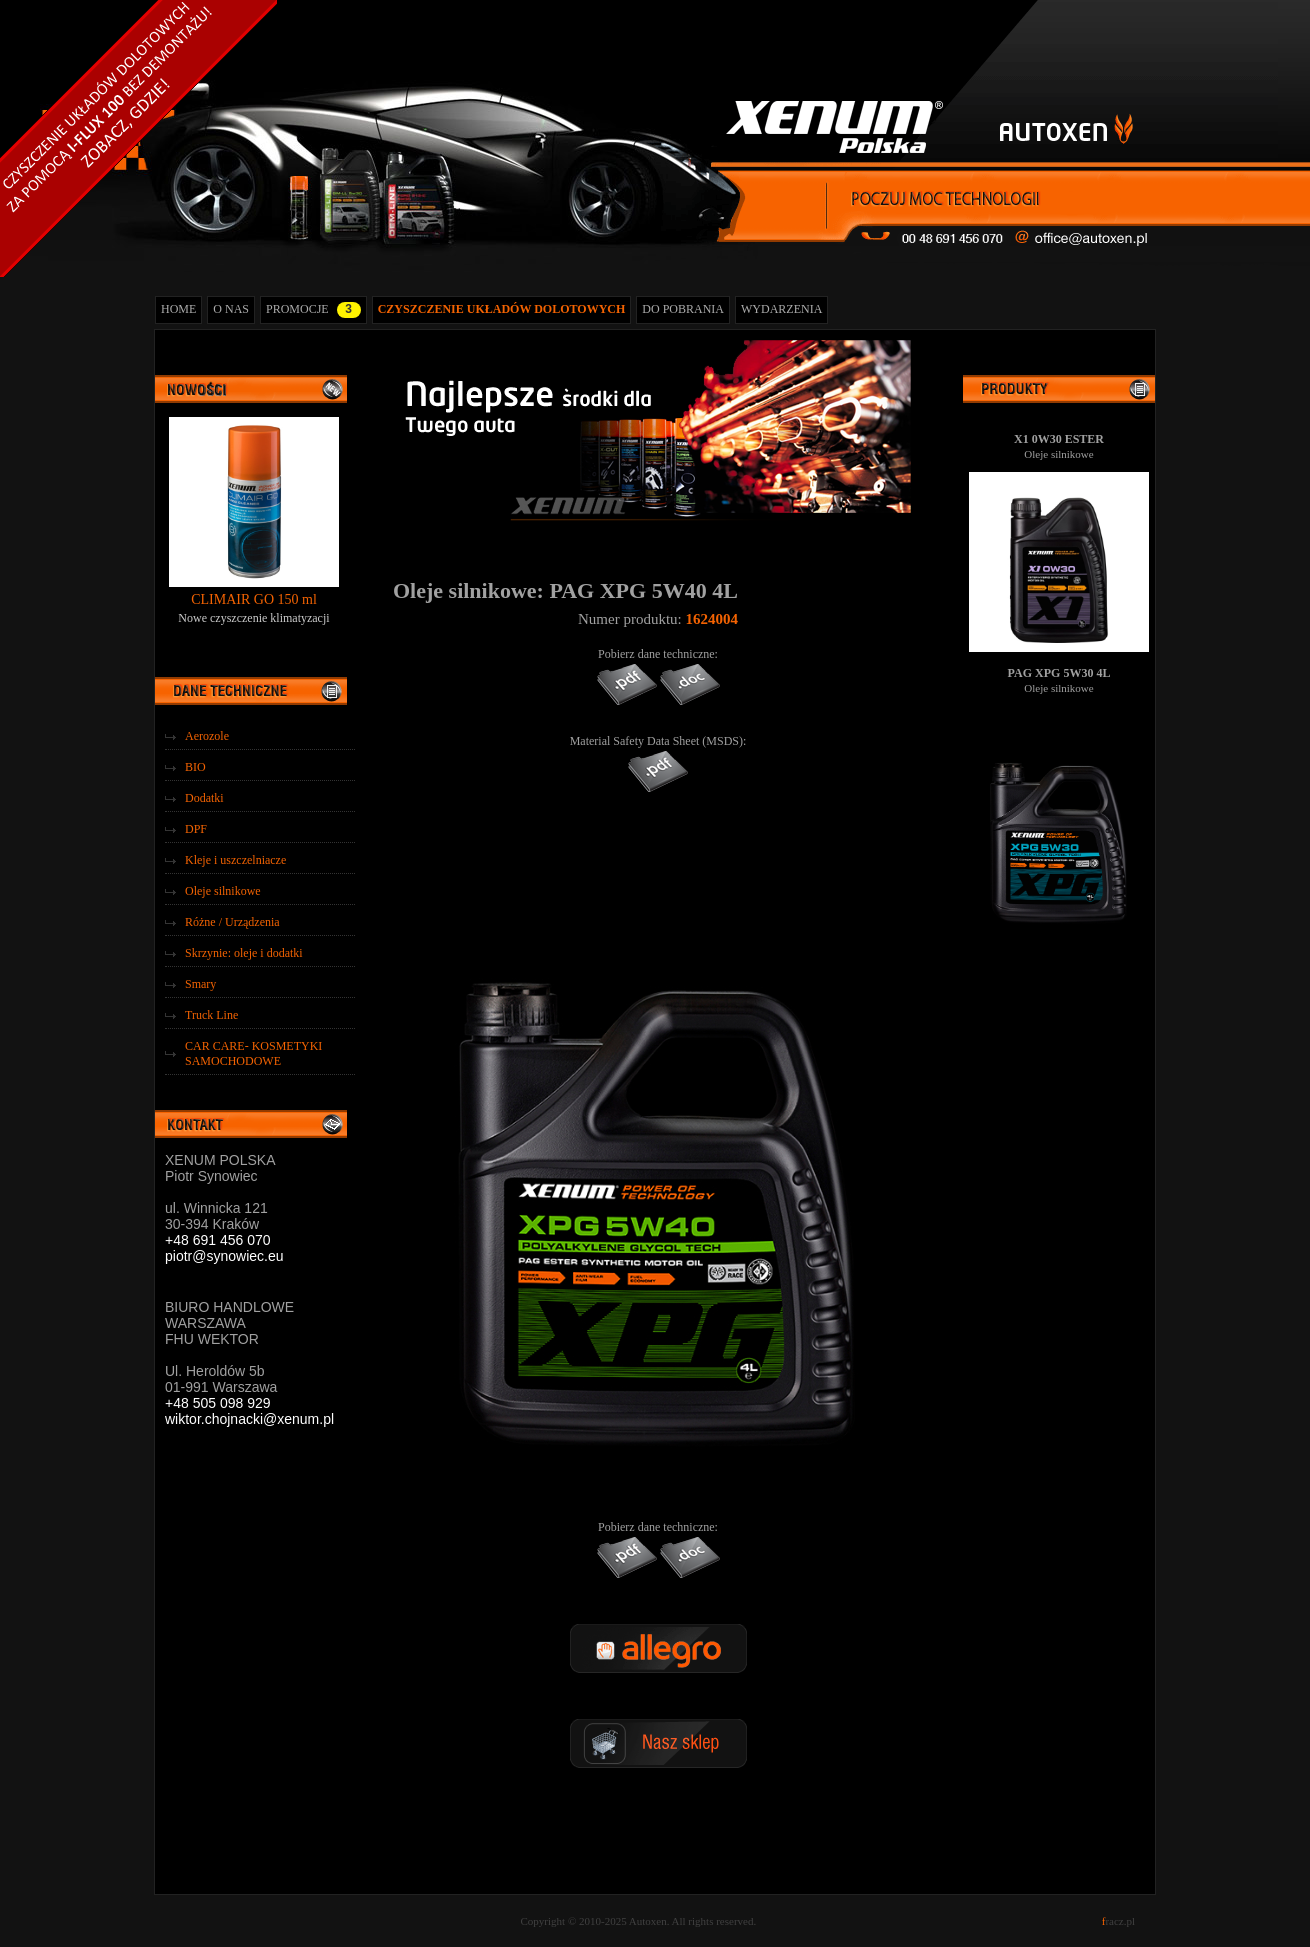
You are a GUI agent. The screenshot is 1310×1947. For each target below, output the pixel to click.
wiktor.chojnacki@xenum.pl (249, 1419)
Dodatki (204, 798)
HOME (178, 309)
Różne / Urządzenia (232, 922)
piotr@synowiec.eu (224, 1256)
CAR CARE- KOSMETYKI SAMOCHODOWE (253, 1053)
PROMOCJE (313, 310)
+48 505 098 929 (218, 1403)
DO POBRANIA (683, 309)
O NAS (231, 309)
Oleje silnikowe (223, 891)
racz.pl (1118, 1921)
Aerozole (207, 736)
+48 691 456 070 (218, 1240)
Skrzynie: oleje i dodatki (244, 953)
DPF (196, 829)
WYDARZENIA (781, 309)
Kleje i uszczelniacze (235, 860)
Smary (200, 984)
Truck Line (211, 1015)
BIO (195, 767)
